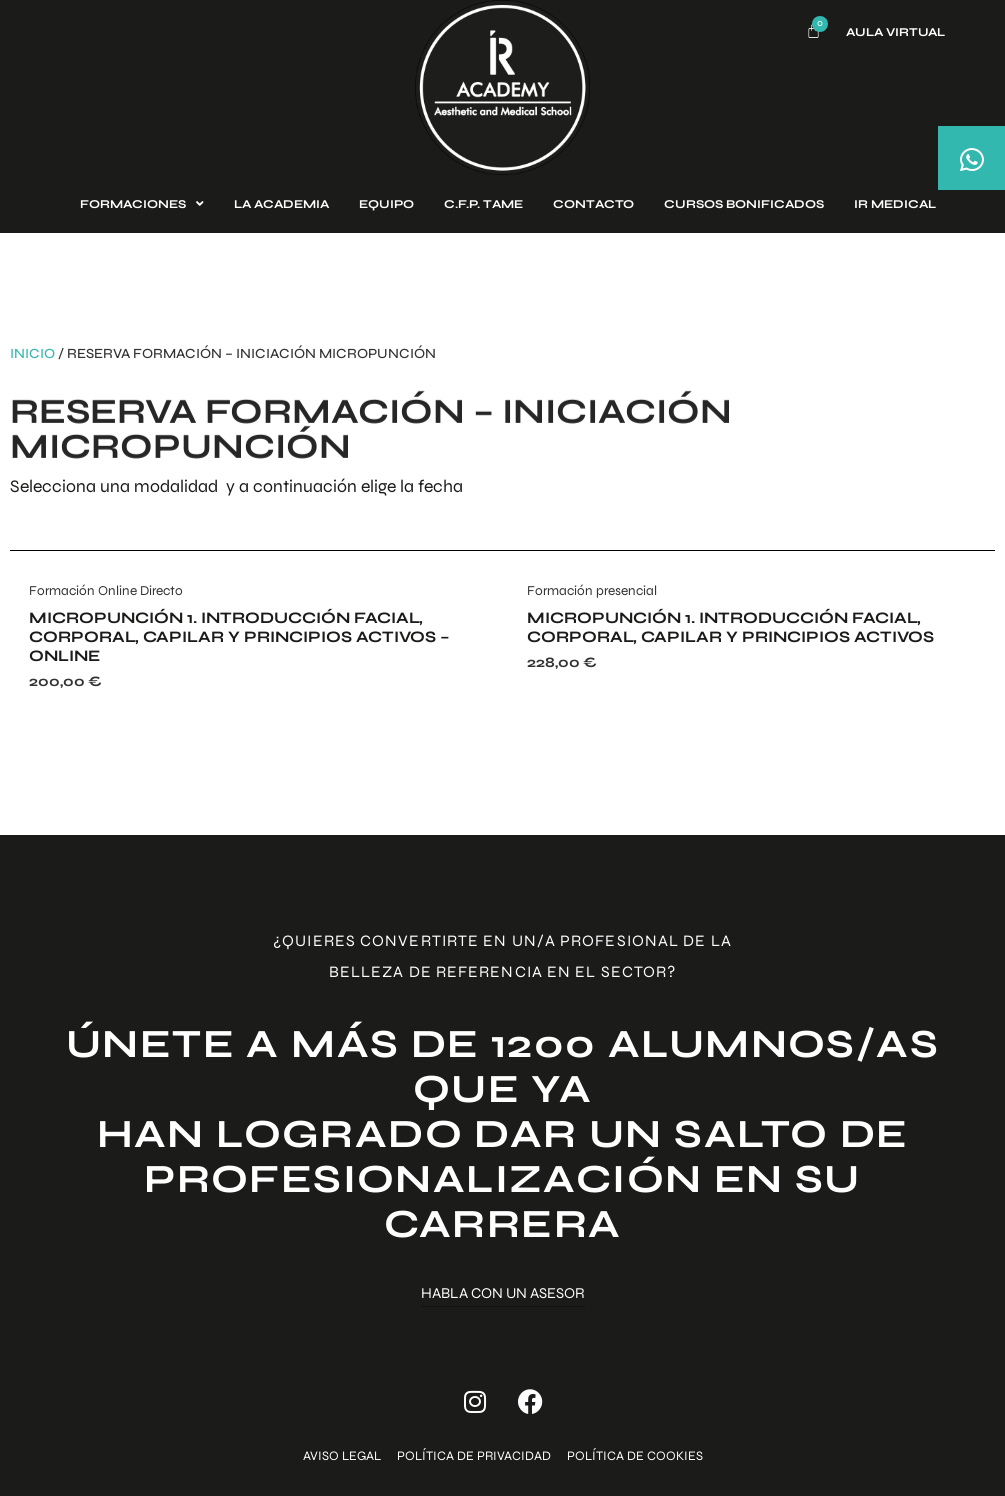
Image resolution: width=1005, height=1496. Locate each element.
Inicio (32, 353)
